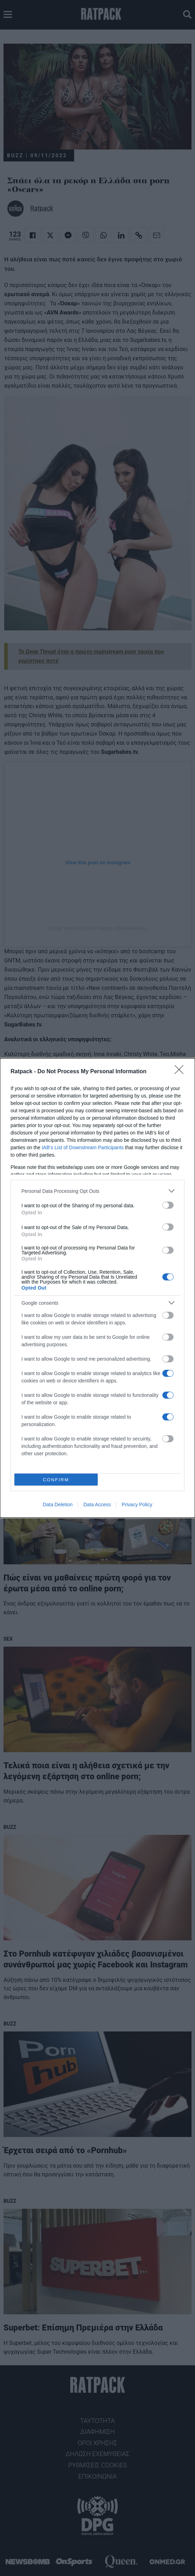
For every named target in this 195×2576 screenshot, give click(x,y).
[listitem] (97, 1191)
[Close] (181, 1072)
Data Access (97, 1504)
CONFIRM (56, 1479)
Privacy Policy (137, 1504)
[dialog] (97, 1288)
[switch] (168, 1205)
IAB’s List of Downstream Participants (83, 1147)
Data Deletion (58, 1504)
